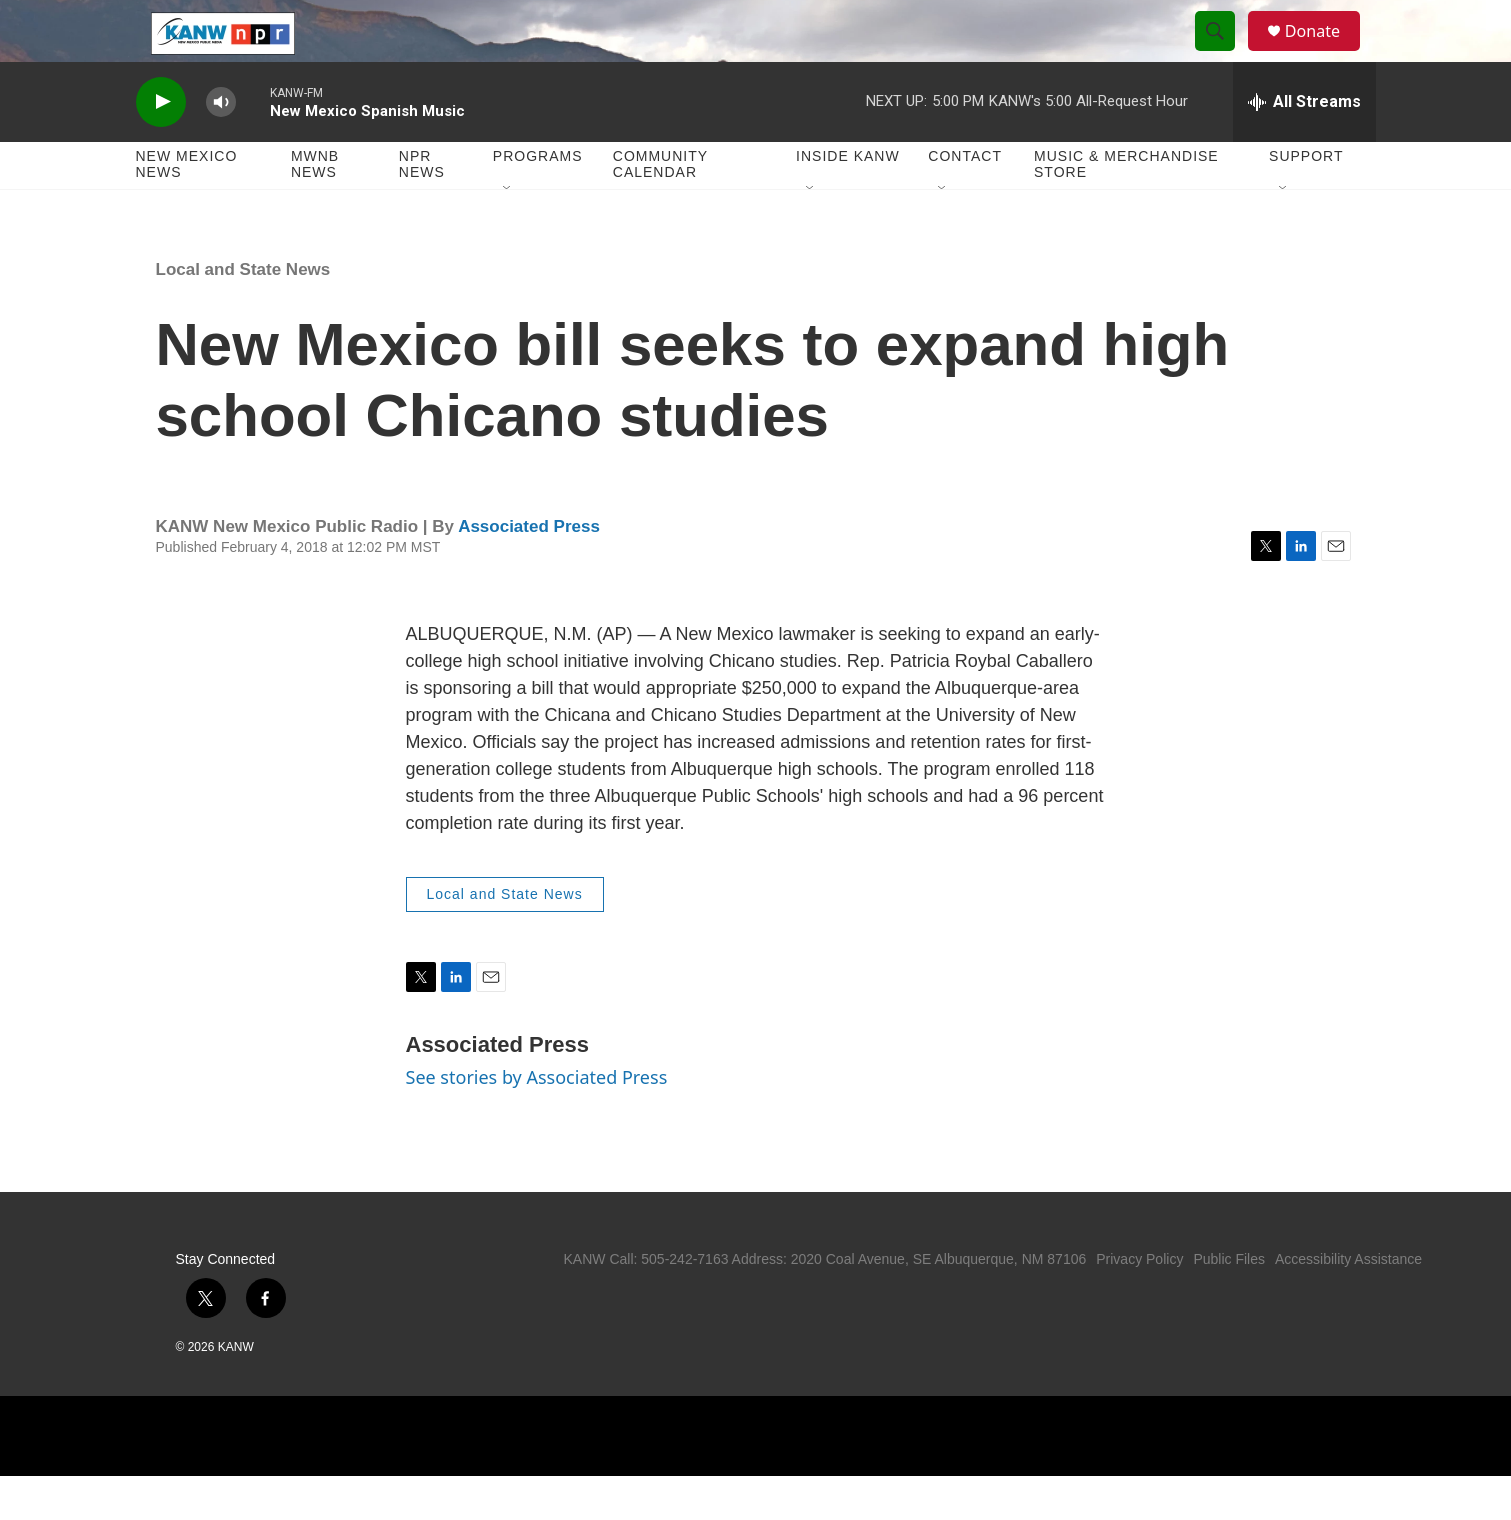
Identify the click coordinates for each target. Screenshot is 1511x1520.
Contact (965, 200)
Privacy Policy (1139, 1303)
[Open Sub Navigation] (508, 232)
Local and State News (243, 312)
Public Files (1229, 1303)
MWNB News (315, 208)
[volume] (221, 145)
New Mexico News (187, 208)
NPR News (422, 208)
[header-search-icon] (1224, 53)
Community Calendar (660, 208)
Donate (1325, 52)
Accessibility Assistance (1348, 1303)
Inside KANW (848, 200)
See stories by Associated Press (537, 1120)
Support (1306, 200)
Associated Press (529, 569)
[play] (161, 145)
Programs (538, 200)
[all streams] (1304, 145)
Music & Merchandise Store (1126, 208)
